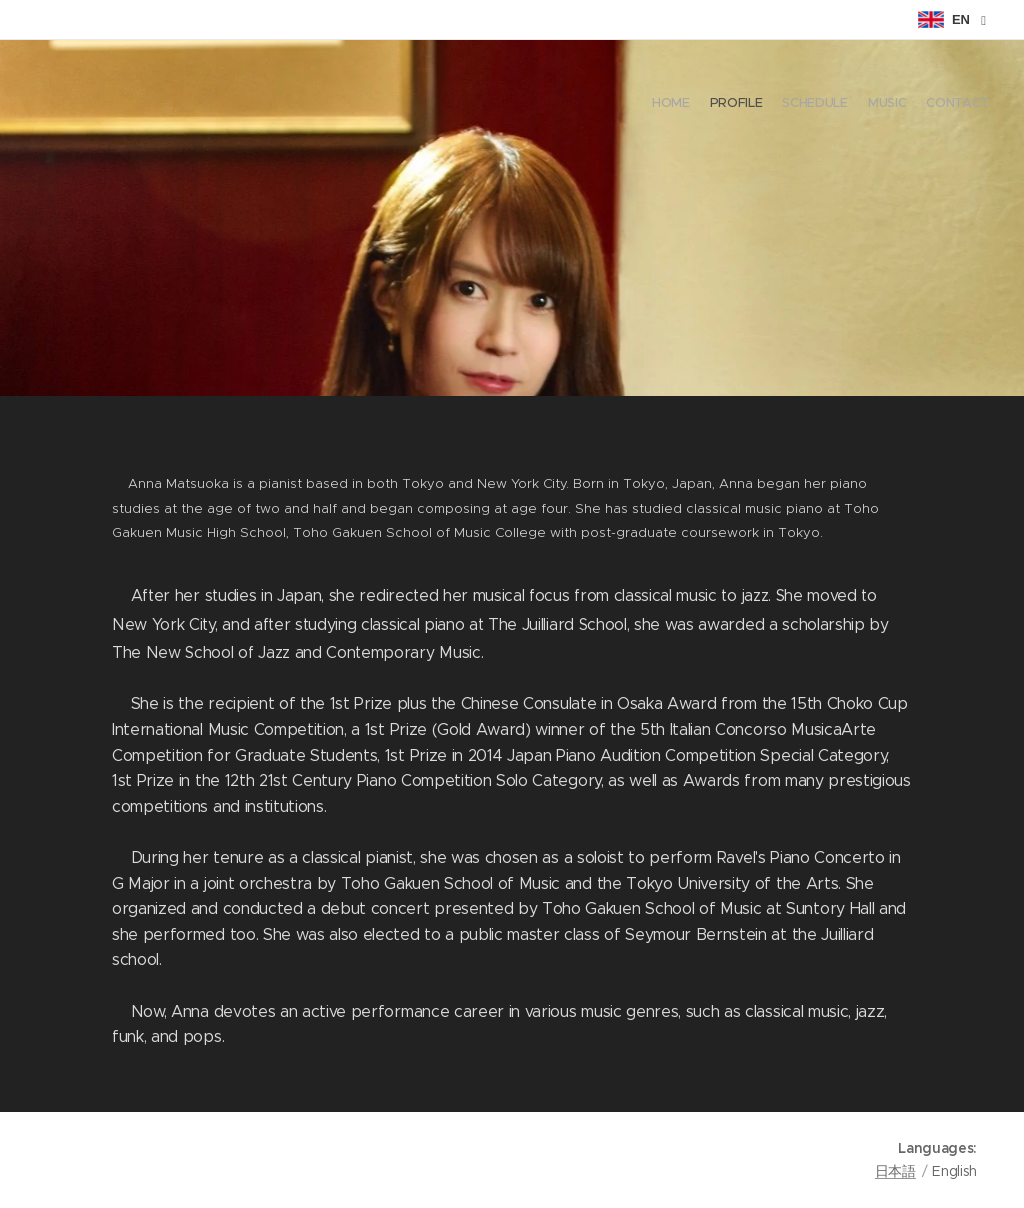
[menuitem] (911, 105)
